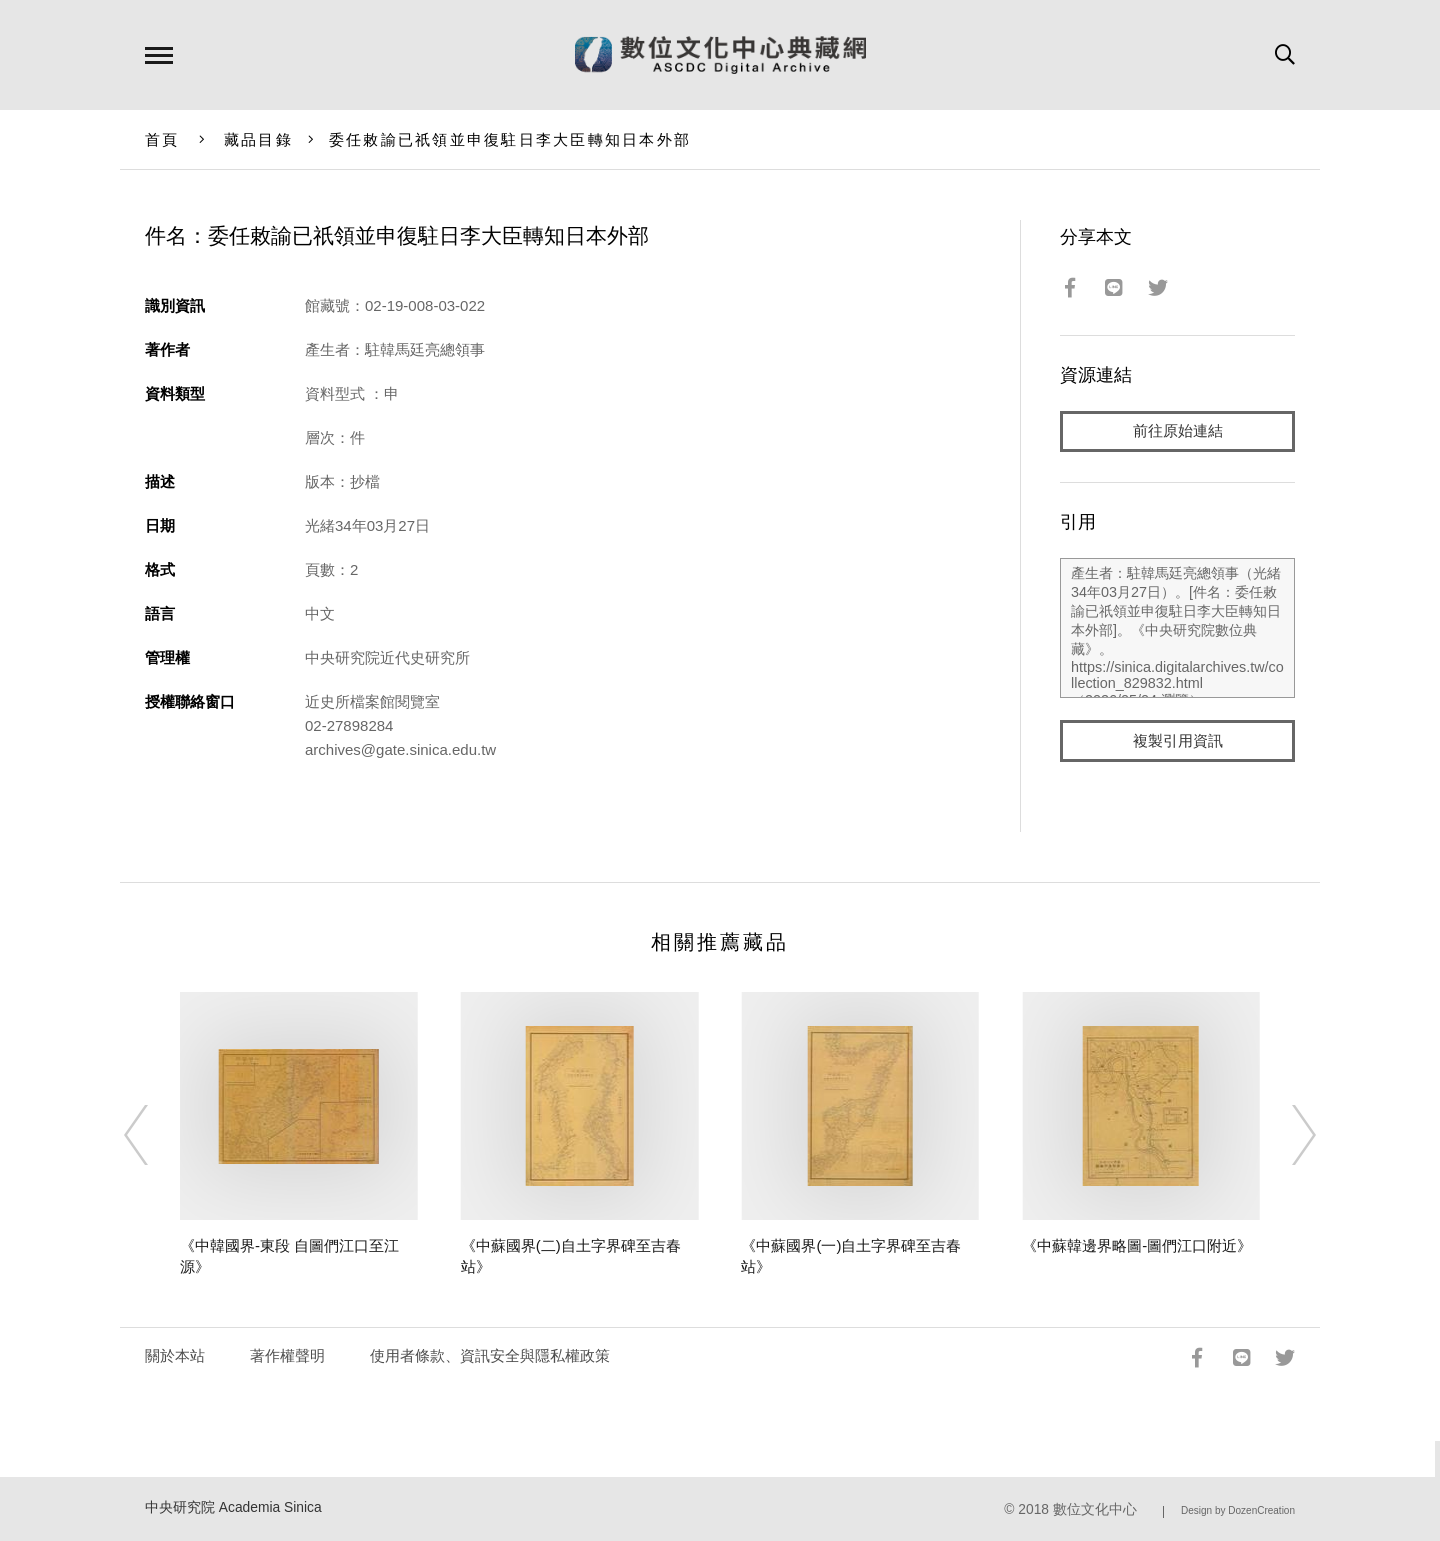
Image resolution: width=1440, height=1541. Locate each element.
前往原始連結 (1178, 431)
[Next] (1286, 1135)
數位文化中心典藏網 (720, 55)
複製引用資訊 (1178, 741)
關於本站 (175, 1355)
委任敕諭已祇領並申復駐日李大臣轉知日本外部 (510, 139)
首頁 (162, 139)
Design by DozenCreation (1238, 1510)
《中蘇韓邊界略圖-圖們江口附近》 (1137, 1245)
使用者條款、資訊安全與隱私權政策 (490, 1355)
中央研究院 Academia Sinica (233, 1507)
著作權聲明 (287, 1355)
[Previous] (154, 1135)
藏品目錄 (258, 139)
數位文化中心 (1095, 1509)
